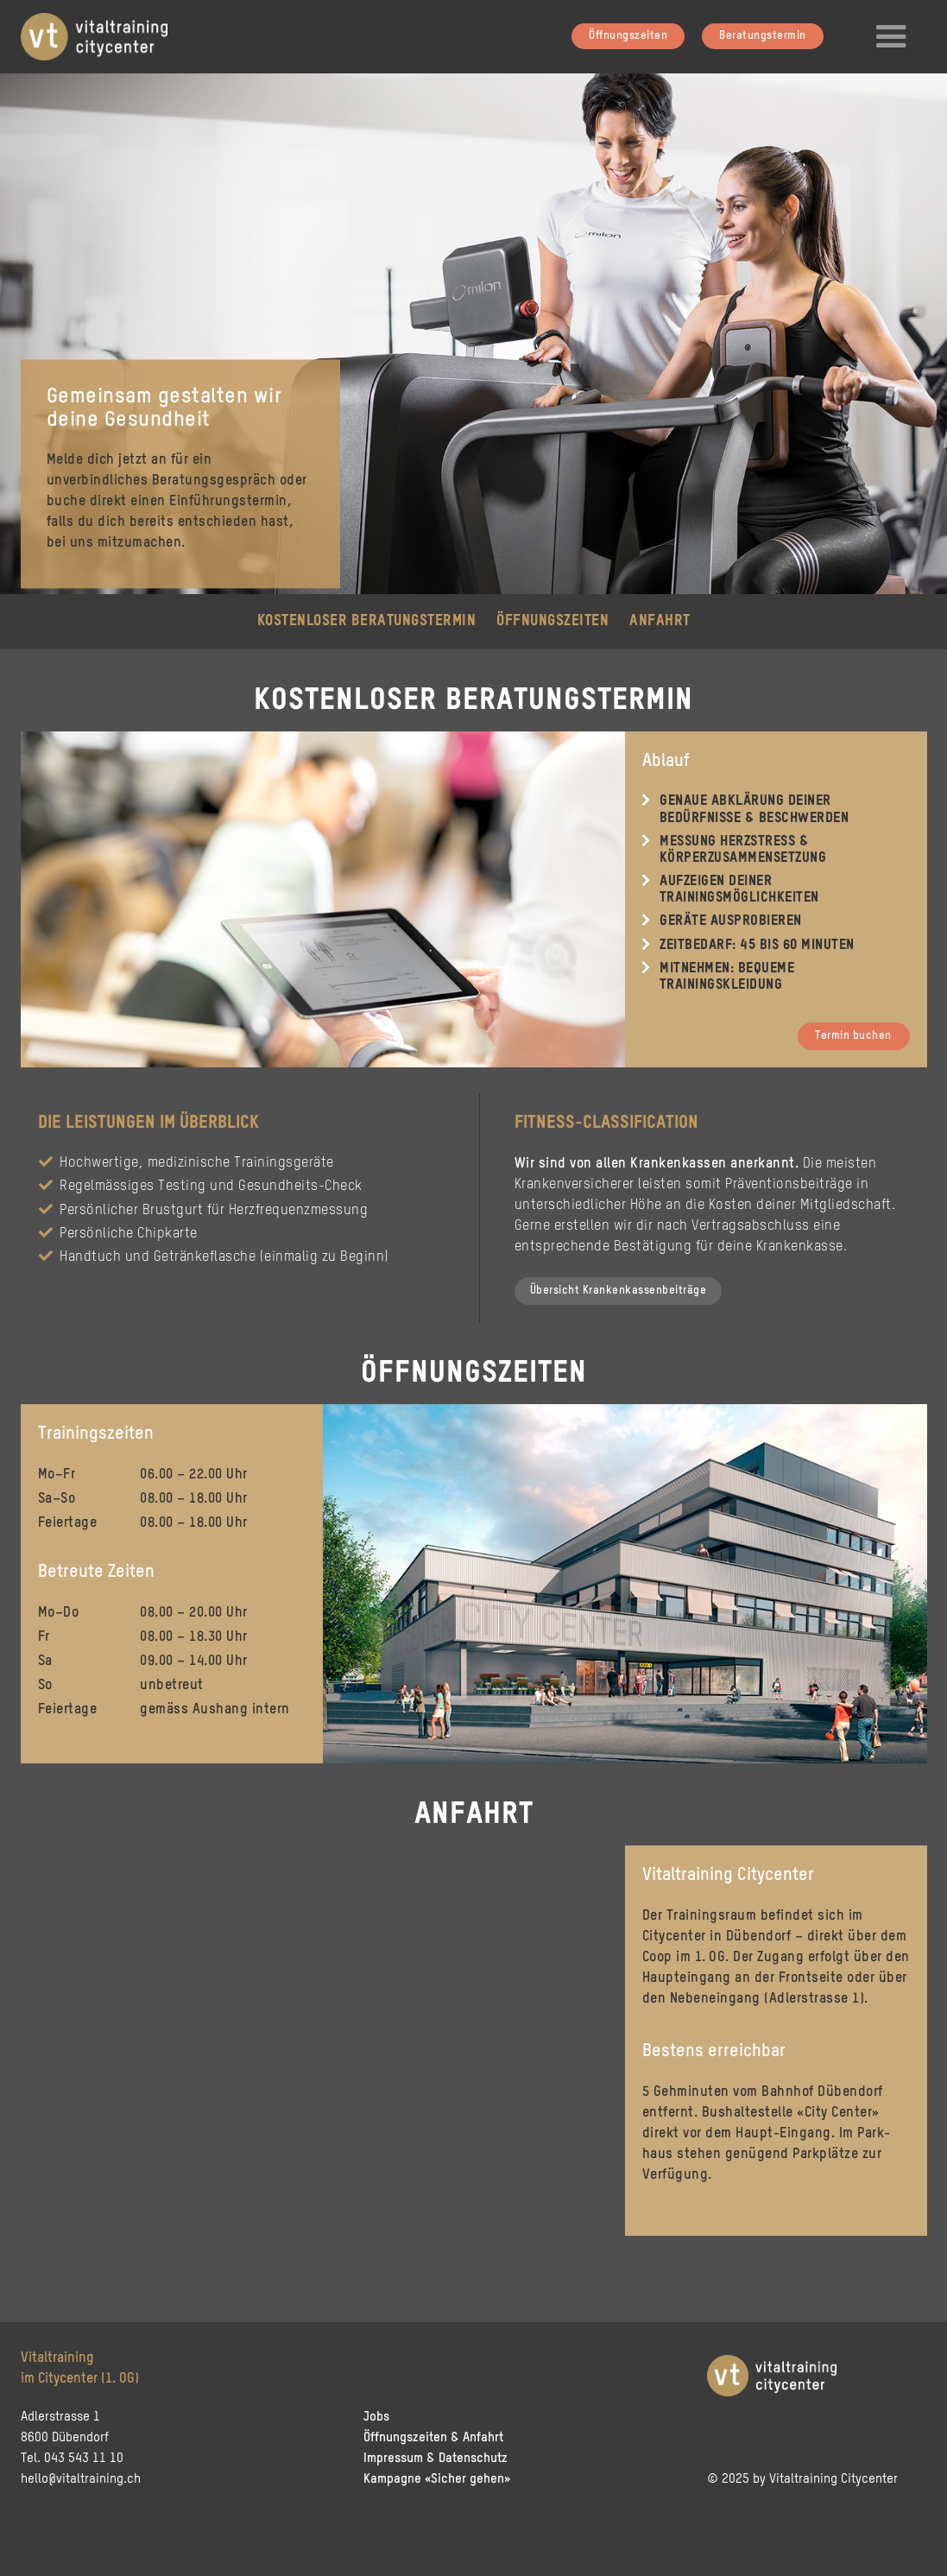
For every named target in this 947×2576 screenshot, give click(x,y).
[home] (103, 34)
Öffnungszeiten (628, 35)
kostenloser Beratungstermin (367, 621)
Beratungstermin (762, 35)
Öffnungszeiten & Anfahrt (433, 2437)
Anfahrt (660, 621)
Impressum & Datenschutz (435, 2458)
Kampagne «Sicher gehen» (436, 2478)
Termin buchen (853, 1035)
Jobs (376, 2416)
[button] (891, 36)
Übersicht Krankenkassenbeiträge (618, 1290)
